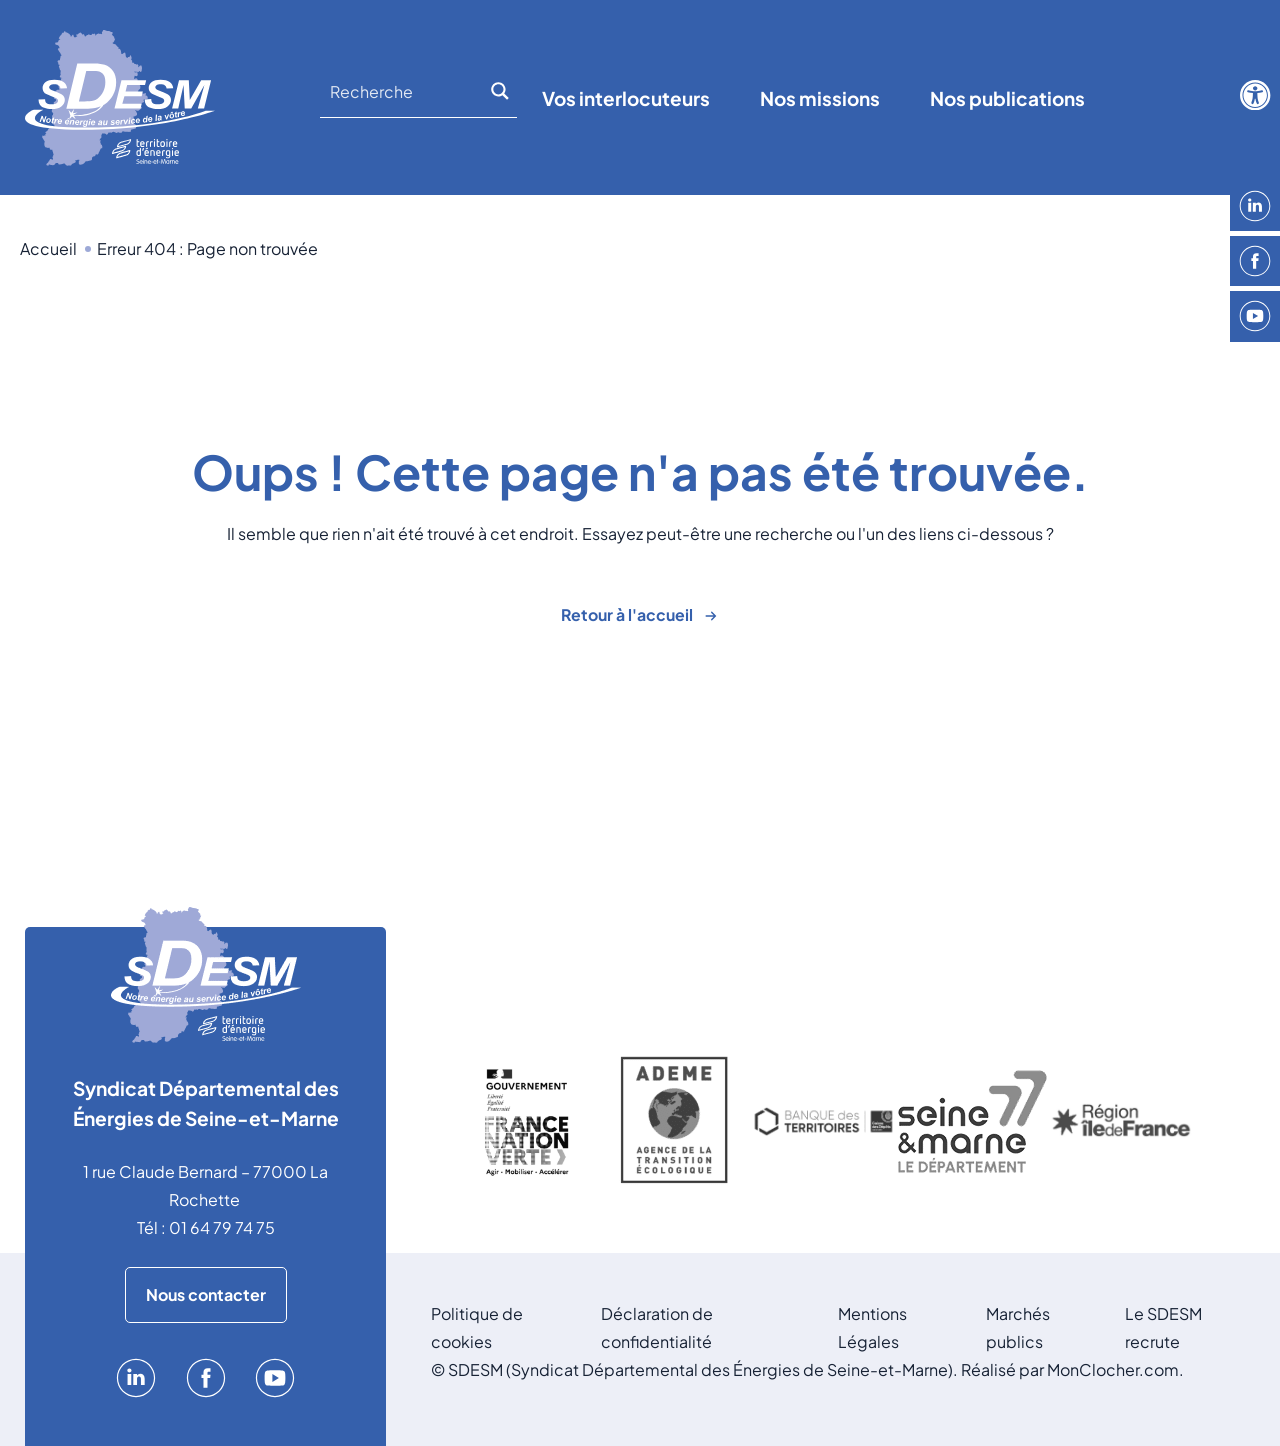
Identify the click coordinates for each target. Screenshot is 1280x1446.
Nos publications (1007, 98)
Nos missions (820, 98)
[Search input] (407, 91)
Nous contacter (206, 1294)
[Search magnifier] (503, 91)
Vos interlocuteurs (626, 98)
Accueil (48, 248)
